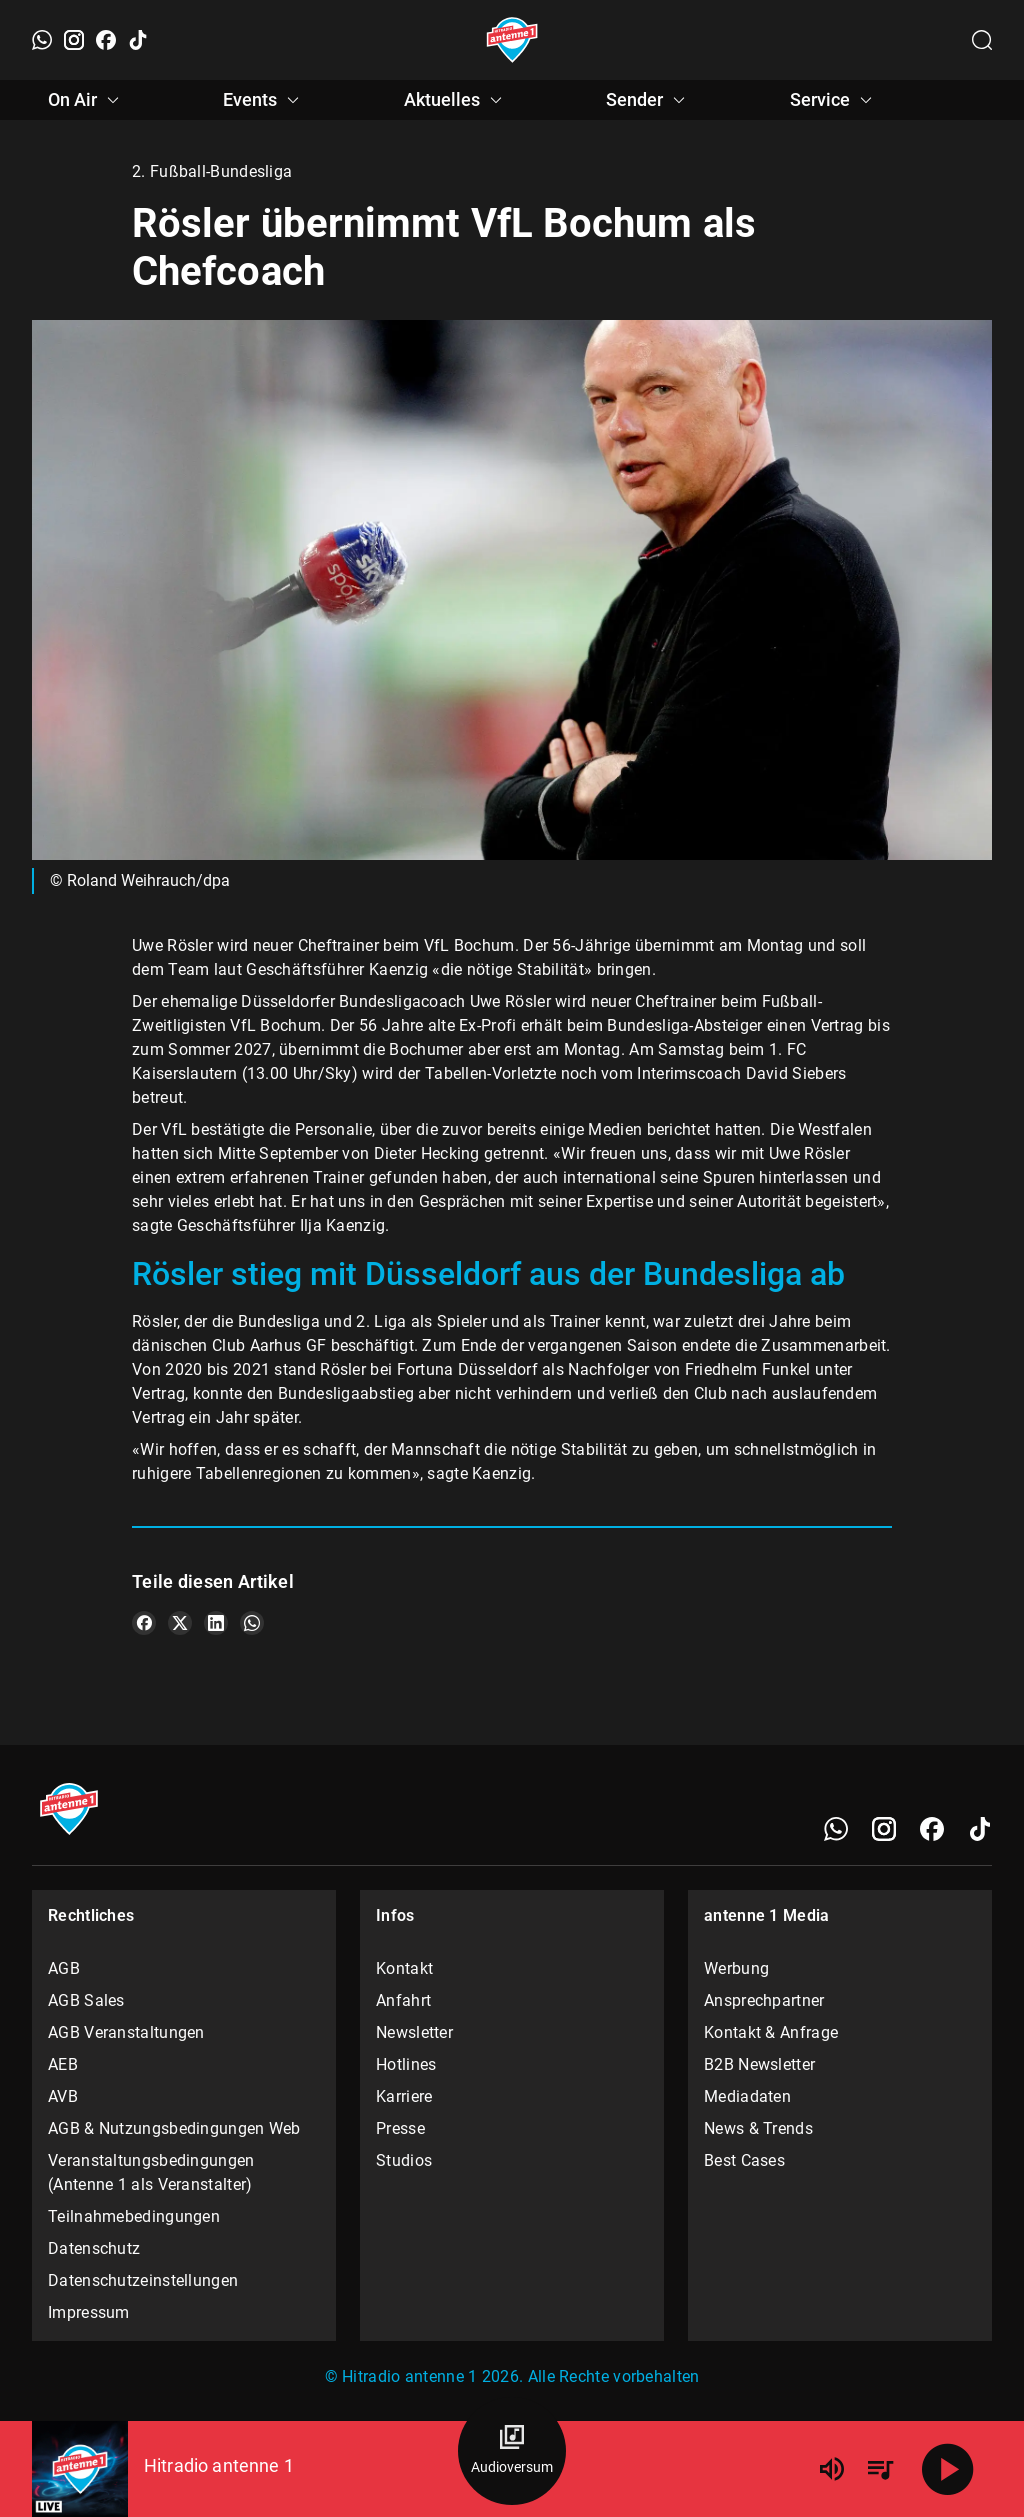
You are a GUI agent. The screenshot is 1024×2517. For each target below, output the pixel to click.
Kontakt (404, 1968)
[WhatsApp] (42, 40)
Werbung (736, 1968)
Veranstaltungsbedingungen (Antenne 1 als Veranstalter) (151, 2172)
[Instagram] (74, 40)
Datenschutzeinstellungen (143, 2280)
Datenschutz (94, 2248)
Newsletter (414, 2032)
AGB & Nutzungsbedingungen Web (174, 2128)
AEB (63, 2064)
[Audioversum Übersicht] (512, 2451)
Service (834, 100)
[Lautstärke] (832, 2469)
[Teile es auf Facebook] (144, 1623)
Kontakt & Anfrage (771, 2032)
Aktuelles (456, 100)
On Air (86, 100)
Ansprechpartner (764, 2000)
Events (264, 100)
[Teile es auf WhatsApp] (252, 1623)
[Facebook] (106, 40)
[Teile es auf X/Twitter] (180, 1623)
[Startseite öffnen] (512, 40)
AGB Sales (86, 2000)
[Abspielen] (948, 2469)
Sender (648, 100)
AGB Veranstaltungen (126, 2032)
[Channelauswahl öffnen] (982, 40)
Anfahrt (403, 2000)
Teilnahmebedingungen (134, 2216)
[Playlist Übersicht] (880, 2469)
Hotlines (406, 2064)
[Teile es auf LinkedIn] (216, 1623)
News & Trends (758, 2128)
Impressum (89, 2312)
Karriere (404, 2096)
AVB (63, 2096)
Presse (400, 2128)
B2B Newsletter (759, 2064)
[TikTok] (138, 40)
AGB (64, 1968)
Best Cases (744, 2160)
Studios (404, 2160)
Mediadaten (747, 2096)
